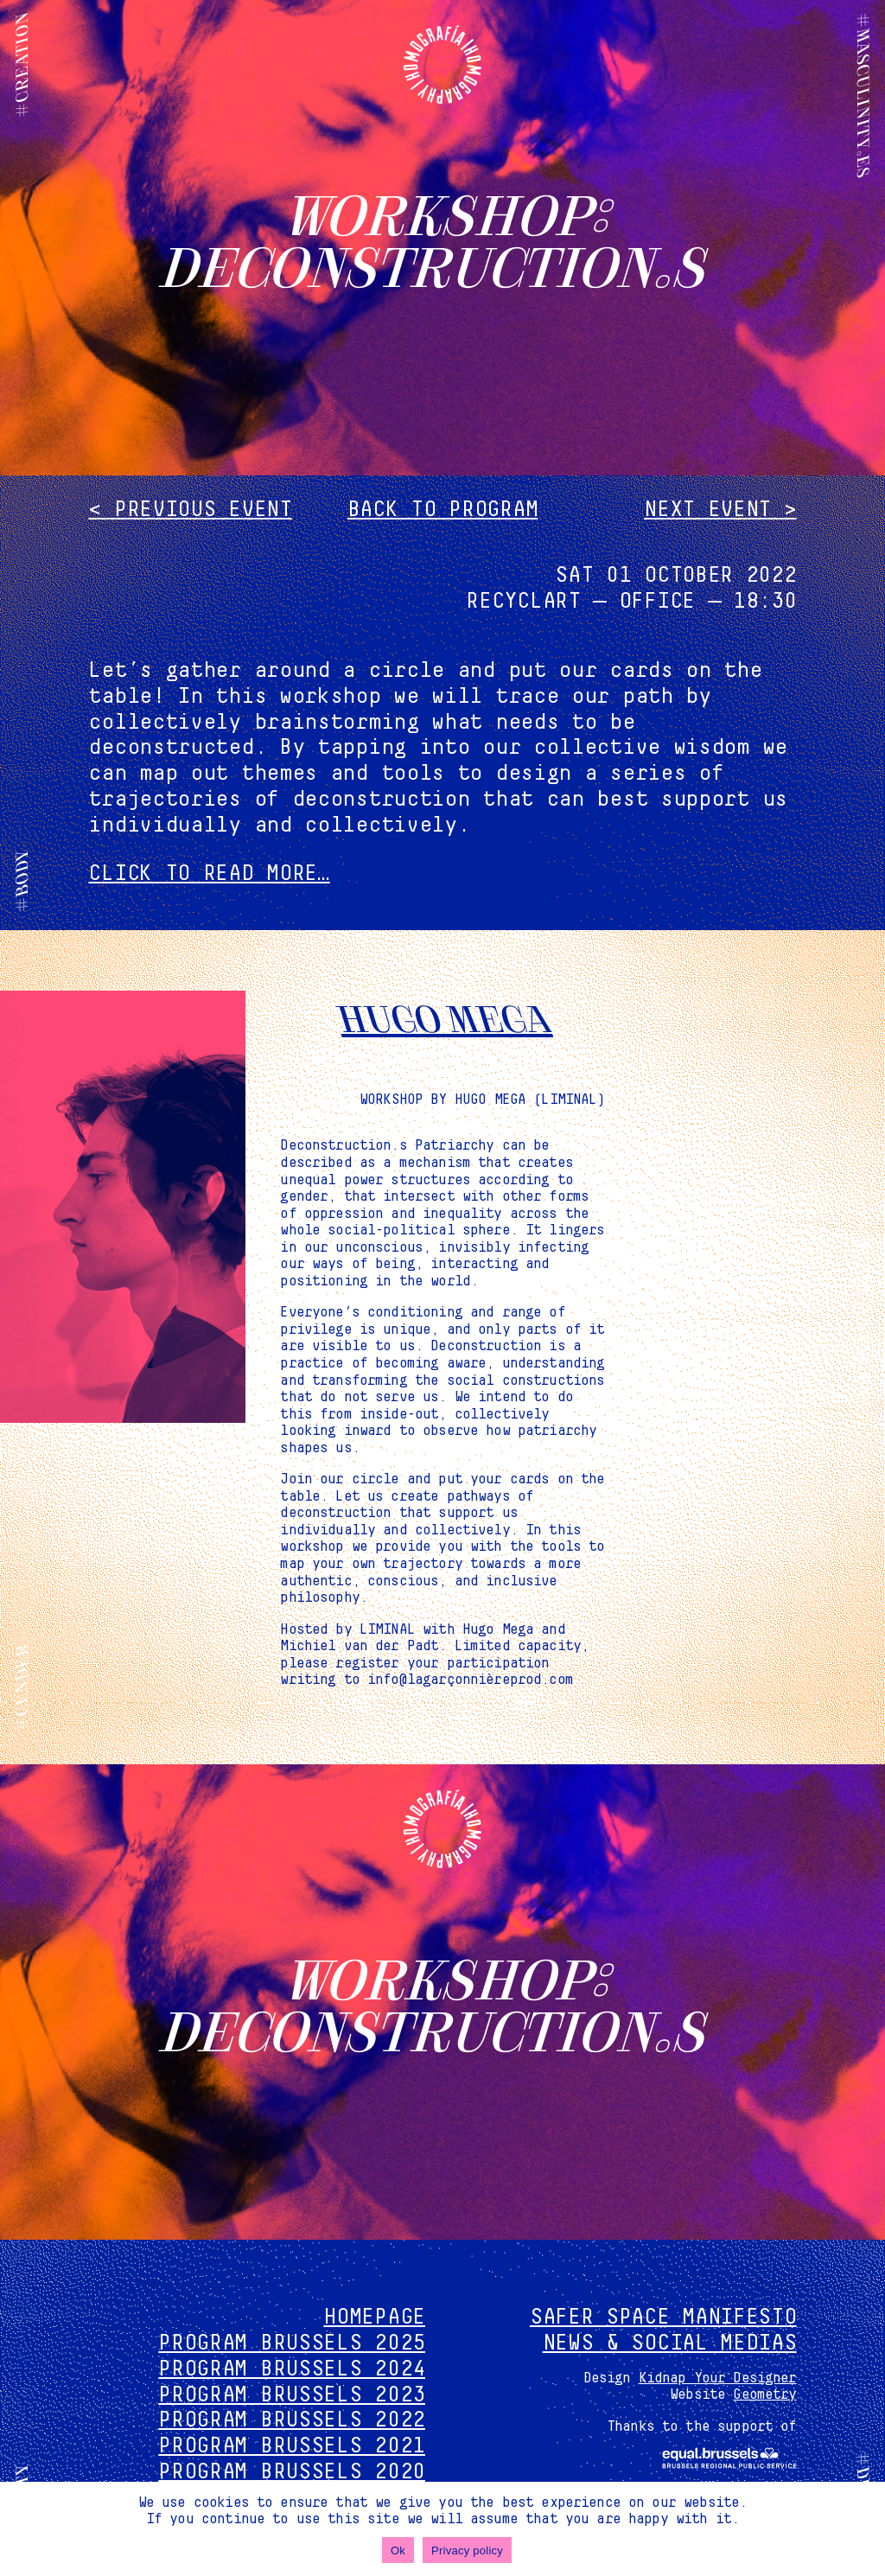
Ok (398, 2550)
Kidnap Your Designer (718, 2378)
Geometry (764, 2394)
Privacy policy (467, 2550)
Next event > (720, 509)
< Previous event (189, 509)
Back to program (442, 509)
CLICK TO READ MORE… (208, 873)
